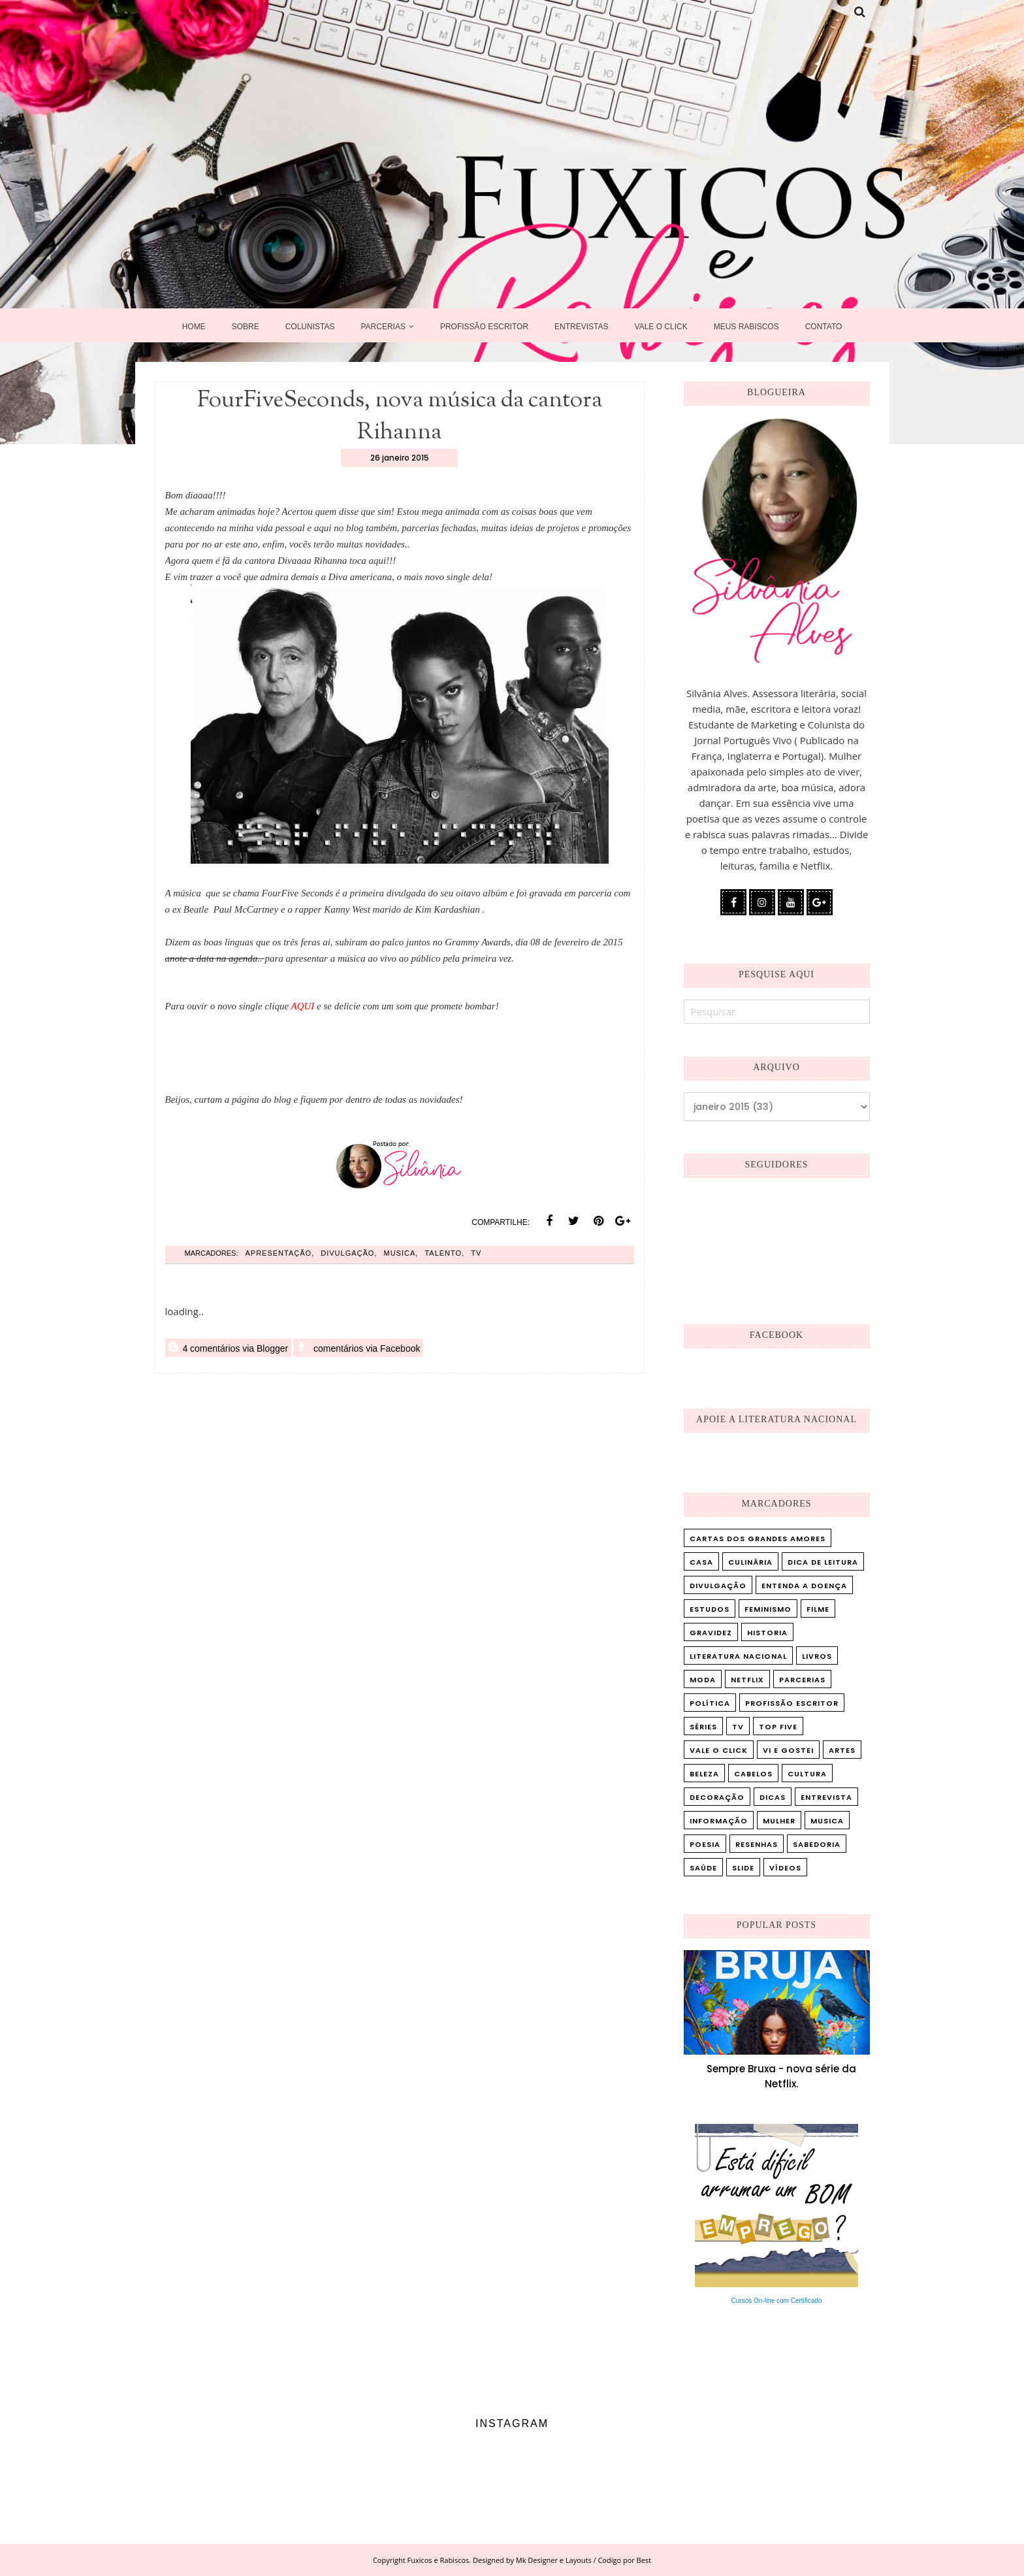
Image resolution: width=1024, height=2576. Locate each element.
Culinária (750, 1562)
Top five (778, 1726)
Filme (818, 1609)
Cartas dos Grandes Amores (757, 1538)
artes (842, 1750)
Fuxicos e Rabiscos (439, 2560)
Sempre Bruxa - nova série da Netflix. (781, 2076)
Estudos (709, 1609)
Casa (701, 1562)
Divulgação (347, 1253)
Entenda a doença (804, 1585)
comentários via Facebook (358, 1348)
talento (443, 1253)
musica (400, 1253)
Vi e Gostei (788, 1750)
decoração (717, 1797)
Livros (817, 1656)
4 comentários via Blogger (228, 1348)
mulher (779, 1821)
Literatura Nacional (738, 1656)
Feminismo (768, 1609)
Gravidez (711, 1632)
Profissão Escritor (792, 1703)
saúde (703, 1868)
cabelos (753, 1774)
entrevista (826, 1797)
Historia (767, 1632)
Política (710, 1703)
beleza (704, 1774)
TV (476, 1253)
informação (719, 1821)
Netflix (747, 1679)
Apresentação (278, 1253)
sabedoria (816, 1844)
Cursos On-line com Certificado (776, 2300)
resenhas (756, 1844)
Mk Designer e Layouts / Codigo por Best (583, 2560)
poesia (705, 1844)
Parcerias (802, 1679)
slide (743, 1868)
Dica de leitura (823, 1562)
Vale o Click (719, 1750)
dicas (773, 1797)
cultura (807, 1774)
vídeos (785, 1868)
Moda (703, 1679)
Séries (703, 1726)
